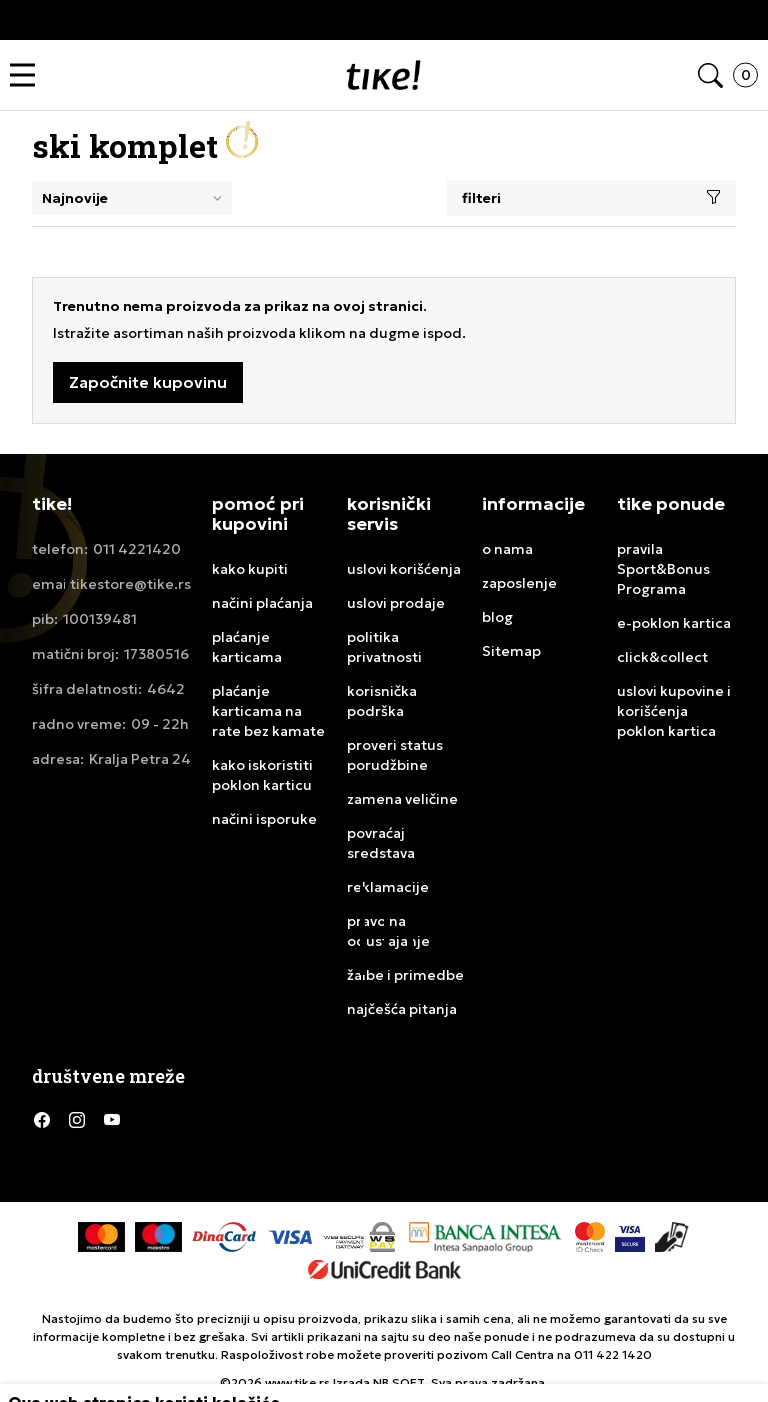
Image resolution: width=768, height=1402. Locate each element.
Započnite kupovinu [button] (148, 382)
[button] (27, 75)
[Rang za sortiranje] (132, 198)
